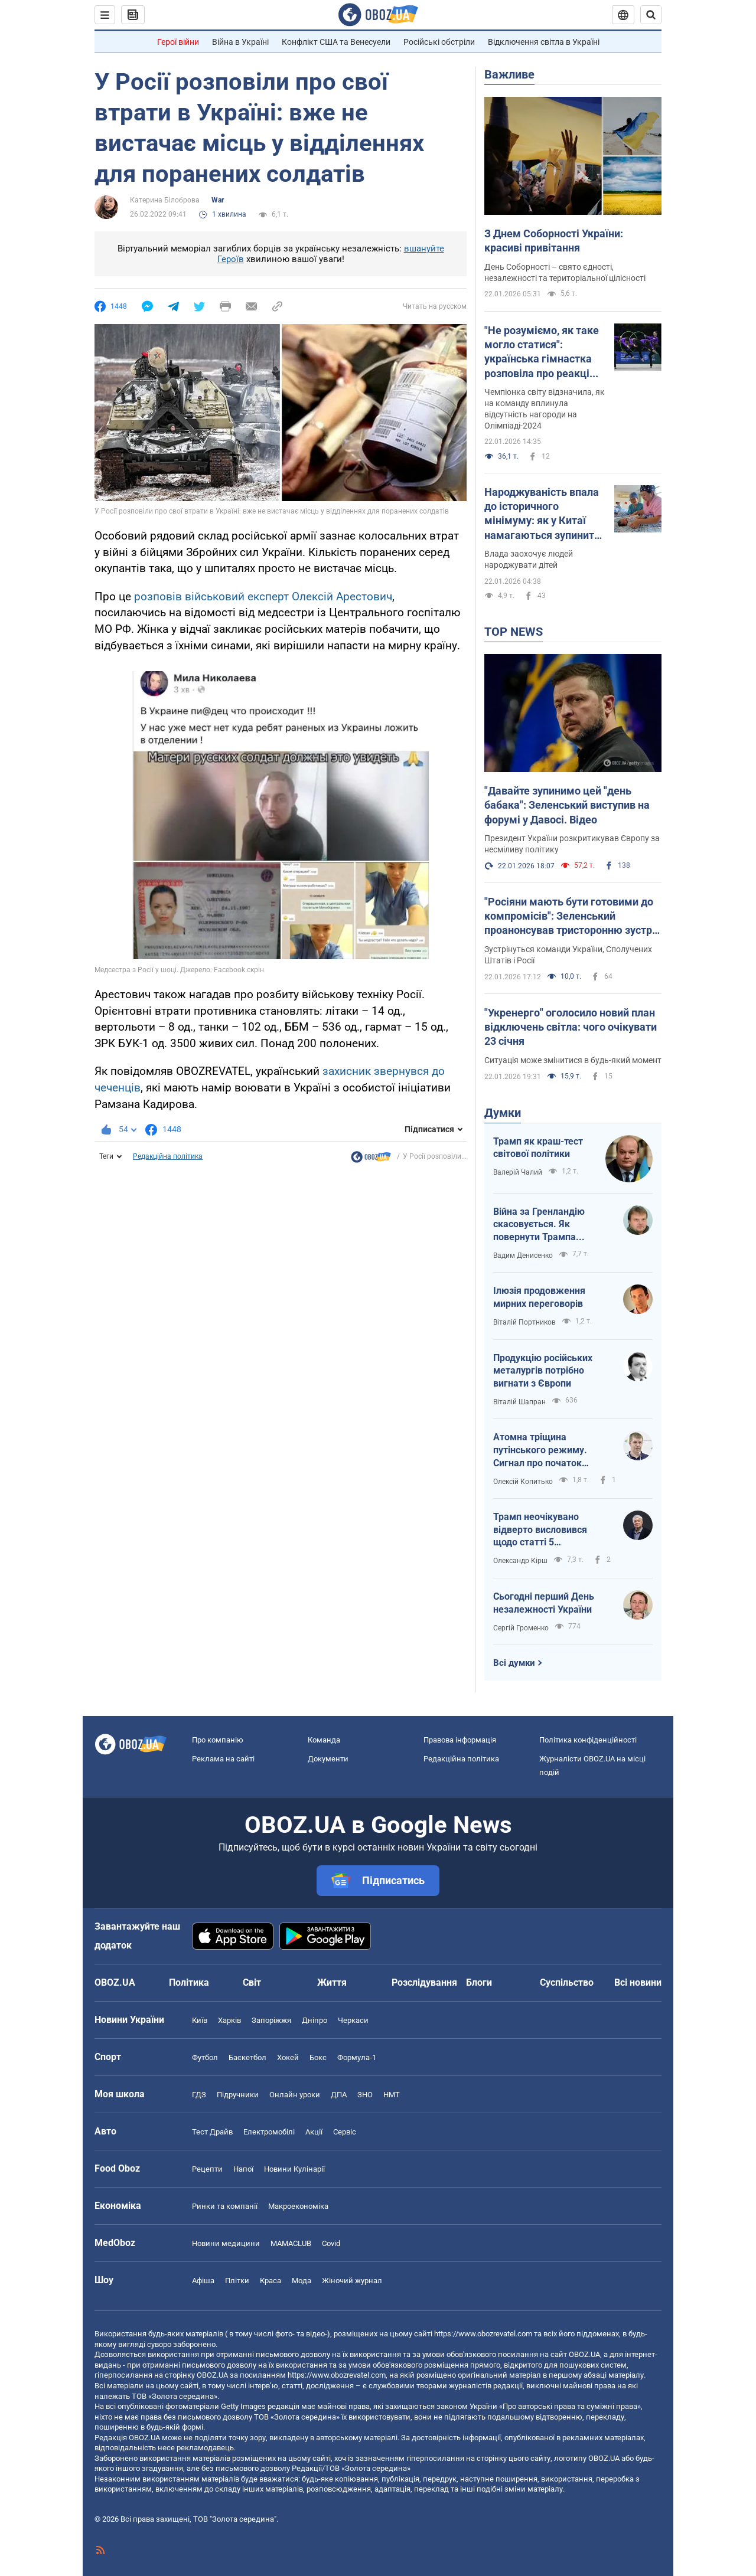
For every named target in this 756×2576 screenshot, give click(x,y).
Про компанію (217, 1739)
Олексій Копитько (523, 1481)
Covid (331, 2243)
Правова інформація (459, 1739)
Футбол (205, 2057)
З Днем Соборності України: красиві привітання (553, 240)
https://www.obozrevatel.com (483, 2333)
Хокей (288, 2057)
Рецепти (207, 2169)
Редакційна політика (168, 1156)
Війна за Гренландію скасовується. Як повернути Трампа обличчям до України (540, 1225)
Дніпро (314, 2020)
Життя (332, 1982)
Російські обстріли (439, 42)
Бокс (318, 2057)
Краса (270, 2280)
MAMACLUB (291, 2243)
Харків (229, 2020)
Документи (328, 1758)
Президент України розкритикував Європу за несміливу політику (572, 843)
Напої (243, 2169)
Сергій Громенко (521, 1628)
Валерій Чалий (517, 1172)
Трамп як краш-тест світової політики (538, 1148)
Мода (301, 2280)
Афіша (203, 2280)
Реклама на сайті (223, 1758)
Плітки (237, 2280)
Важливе (509, 74)
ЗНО (365, 2094)
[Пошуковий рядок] (651, 15)
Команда (324, 1739)
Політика (189, 1982)
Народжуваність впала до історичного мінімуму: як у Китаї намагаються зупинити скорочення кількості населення (542, 514)
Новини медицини (226, 2243)
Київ (199, 2020)
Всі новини (638, 1982)
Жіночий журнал (352, 2280)
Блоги (479, 1982)
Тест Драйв (212, 2131)
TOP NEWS (513, 632)
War (217, 200)
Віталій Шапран (519, 1402)
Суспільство (567, 1982)
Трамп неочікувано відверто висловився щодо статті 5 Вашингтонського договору (540, 1530)
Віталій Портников (524, 1322)
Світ (252, 1982)
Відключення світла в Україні (543, 42)
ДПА (339, 2094)
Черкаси (353, 2020)
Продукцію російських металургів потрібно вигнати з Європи (542, 1370)
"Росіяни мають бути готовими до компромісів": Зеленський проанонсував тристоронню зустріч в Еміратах (572, 916)
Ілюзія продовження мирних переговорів (539, 1297)
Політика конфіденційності (588, 1739)
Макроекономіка (298, 2206)
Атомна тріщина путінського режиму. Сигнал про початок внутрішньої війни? (540, 1450)
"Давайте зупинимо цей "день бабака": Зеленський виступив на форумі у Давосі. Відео (567, 805)
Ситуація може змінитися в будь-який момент (573, 1060)
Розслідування (424, 1982)
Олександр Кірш (520, 1561)
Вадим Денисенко (523, 1255)
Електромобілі (269, 2131)
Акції (313, 2131)
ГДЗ (199, 2094)
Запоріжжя (271, 2020)
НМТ (391, 2094)
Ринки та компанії (225, 2206)
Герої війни (178, 42)
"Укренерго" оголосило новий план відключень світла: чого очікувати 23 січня (570, 1027)
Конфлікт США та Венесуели (336, 42)
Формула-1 (356, 2057)
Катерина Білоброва (165, 200)
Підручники (238, 2094)
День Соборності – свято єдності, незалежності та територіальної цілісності (565, 272)
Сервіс (344, 2131)
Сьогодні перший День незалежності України (543, 1603)
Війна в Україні (240, 42)
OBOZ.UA (584, 2354)
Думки (502, 1113)
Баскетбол (247, 2057)
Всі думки (514, 1663)
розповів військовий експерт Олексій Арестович (263, 596)
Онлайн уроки (294, 2094)
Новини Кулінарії (294, 2169)
